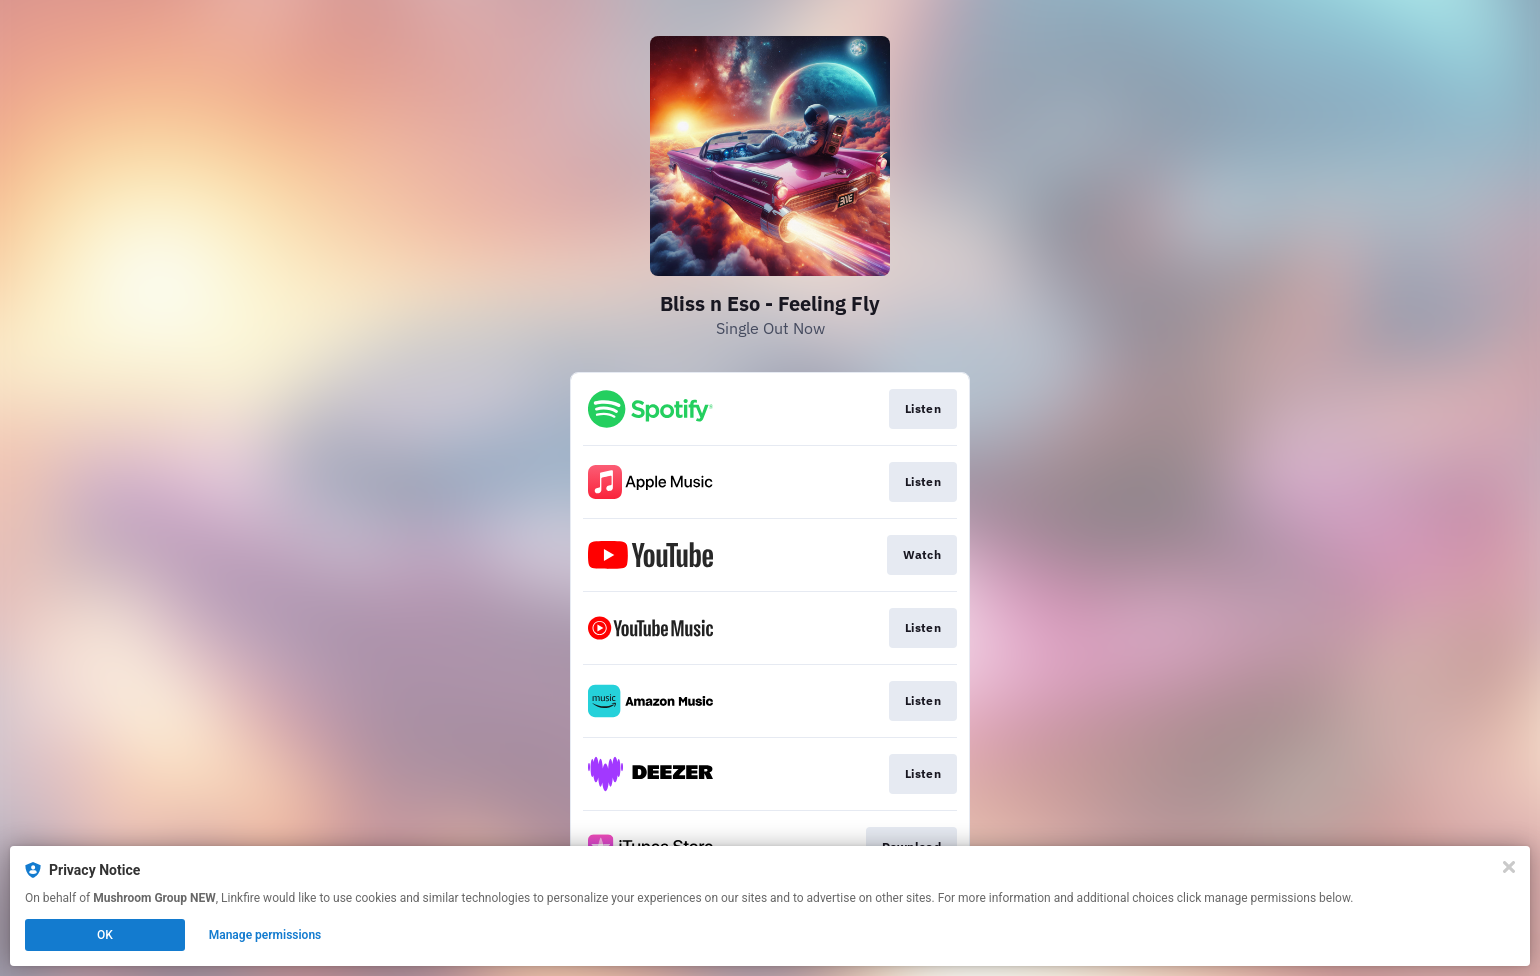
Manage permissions (265, 935)
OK (105, 935)
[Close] (1509, 867)
